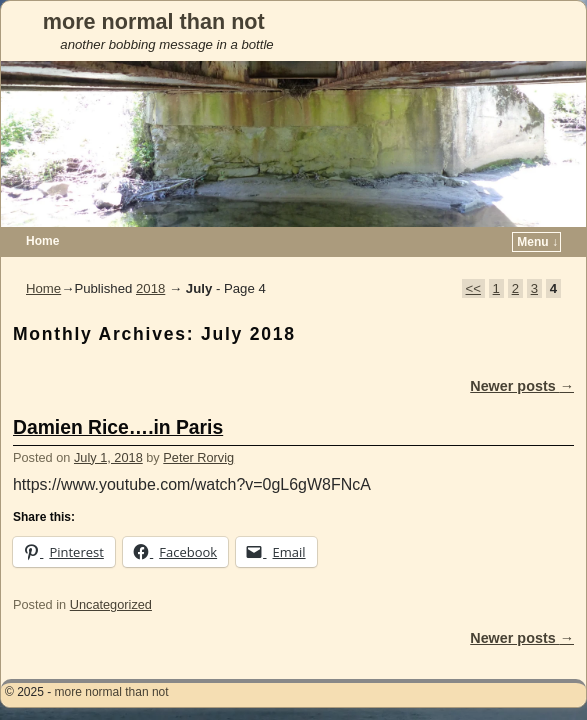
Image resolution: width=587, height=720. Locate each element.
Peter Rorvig (198, 427)
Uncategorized (111, 574)
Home (43, 258)
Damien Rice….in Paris (118, 397)
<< (473, 258)
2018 (150, 258)
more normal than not (154, 21)
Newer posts (522, 356)
